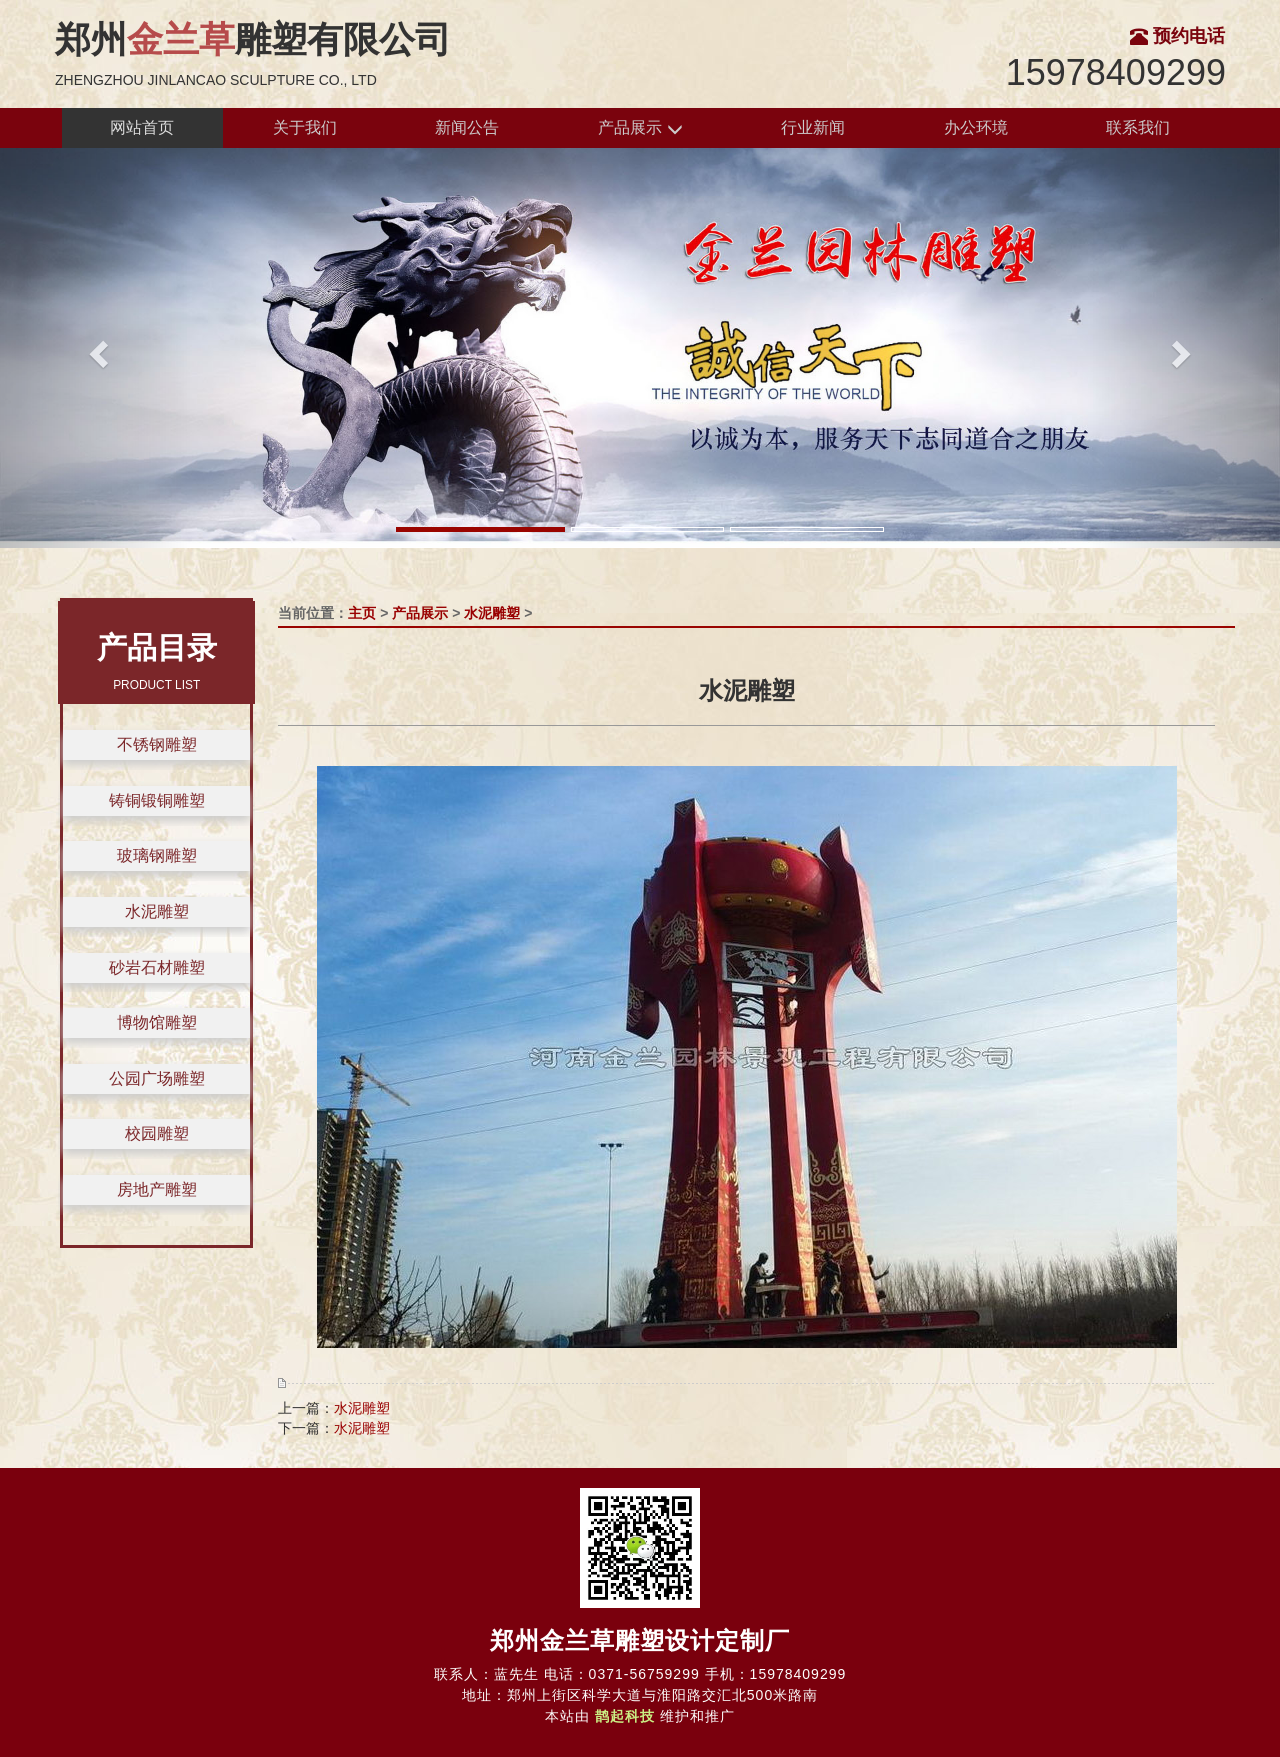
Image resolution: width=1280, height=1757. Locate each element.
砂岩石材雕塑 (157, 967)
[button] (96, 348)
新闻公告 (467, 127)
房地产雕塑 (157, 1189)
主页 (362, 613)
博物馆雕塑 (157, 1022)
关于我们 (305, 127)
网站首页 (142, 127)
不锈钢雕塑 (157, 744)
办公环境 (976, 127)
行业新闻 (813, 127)
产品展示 (640, 128)
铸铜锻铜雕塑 (157, 800)
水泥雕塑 (157, 911)
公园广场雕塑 (157, 1078)
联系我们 (1138, 127)
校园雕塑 (157, 1133)
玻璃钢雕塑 (157, 855)
